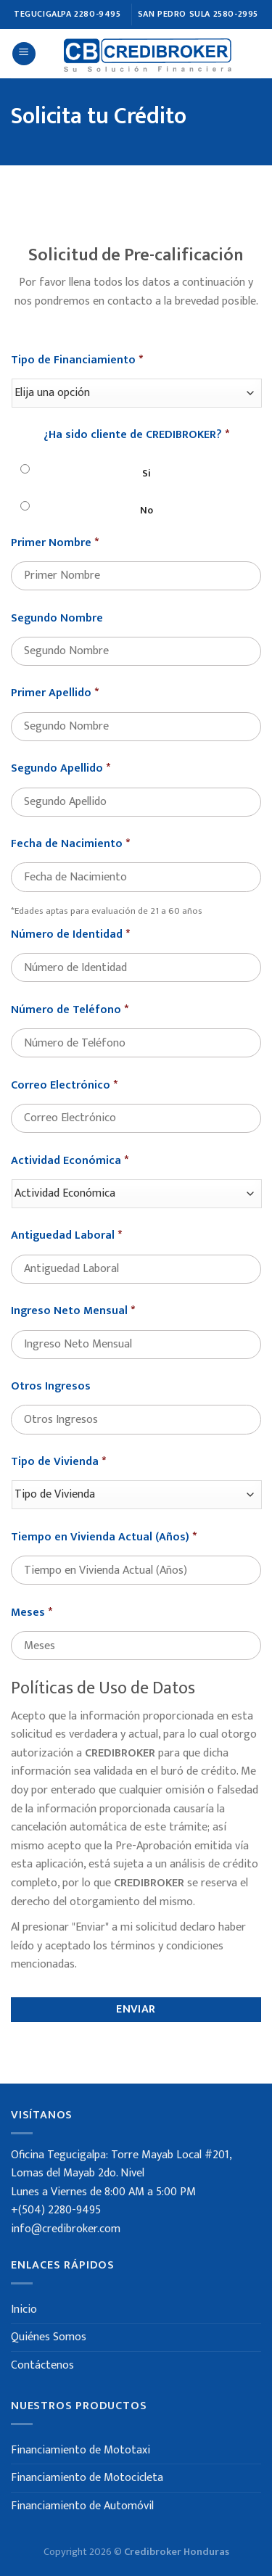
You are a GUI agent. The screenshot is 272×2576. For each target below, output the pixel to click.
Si (146, 484)
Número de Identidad (70, 946)
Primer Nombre (55, 555)
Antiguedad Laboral (66, 1248)
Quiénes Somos (48, 2337)
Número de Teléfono (69, 1022)
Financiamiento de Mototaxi (80, 2450)
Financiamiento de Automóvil (82, 2506)
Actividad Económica (69, 1173)
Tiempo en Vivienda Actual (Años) (104, 1549)
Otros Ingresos (51, 1399)
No (146, 521)
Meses (31, 1624)
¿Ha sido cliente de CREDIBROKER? (136, 447)
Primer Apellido (55, 706)
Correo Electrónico (64, 1097)
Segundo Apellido (60, 781)
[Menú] (24, 54)
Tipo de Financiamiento (77, 372)
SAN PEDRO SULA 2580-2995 (198, 14)
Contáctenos (42, 2365)
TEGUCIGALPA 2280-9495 (67, 14)
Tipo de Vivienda (58, 1474)
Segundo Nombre (57, 630)
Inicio (24, 2309)
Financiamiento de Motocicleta (87, 2478)
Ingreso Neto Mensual (73, 1324)
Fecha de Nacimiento (70, 856)
